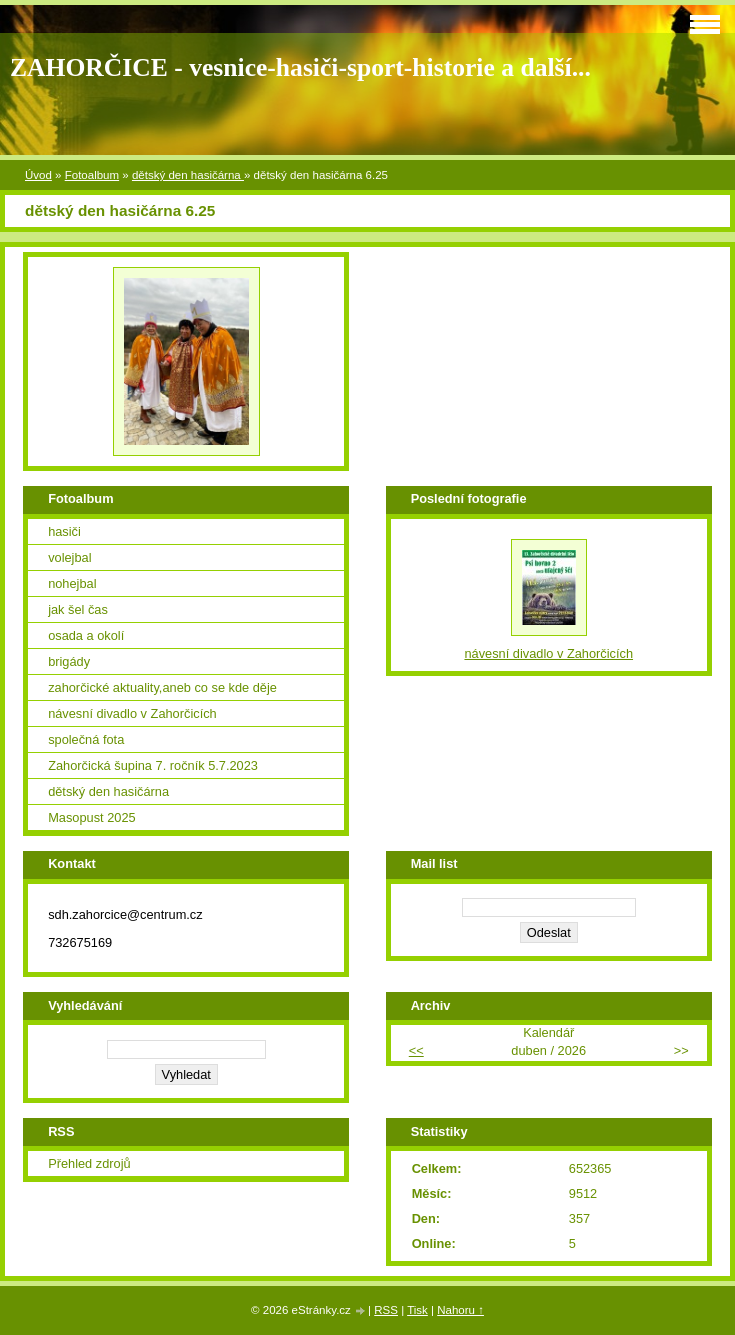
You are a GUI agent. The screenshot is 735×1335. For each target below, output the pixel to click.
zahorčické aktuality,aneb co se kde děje (162, 687)
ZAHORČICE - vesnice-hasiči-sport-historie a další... (300, 67)
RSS (386, 1310)
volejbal (69, 557)
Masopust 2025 (92, 817)
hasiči (64, 531)
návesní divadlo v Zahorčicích (132, 713)
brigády (69, 661)
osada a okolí (86, 635)
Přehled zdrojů (89, 1163)
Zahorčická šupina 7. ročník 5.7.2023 (153, 765)
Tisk (417, 1310)
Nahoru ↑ (460, 1310)
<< (416, 1050)
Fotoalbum (92, 175)
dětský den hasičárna (188, 175)
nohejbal (72, 583)
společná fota (86, 739)
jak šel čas (78, 609)
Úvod (38, 175)
